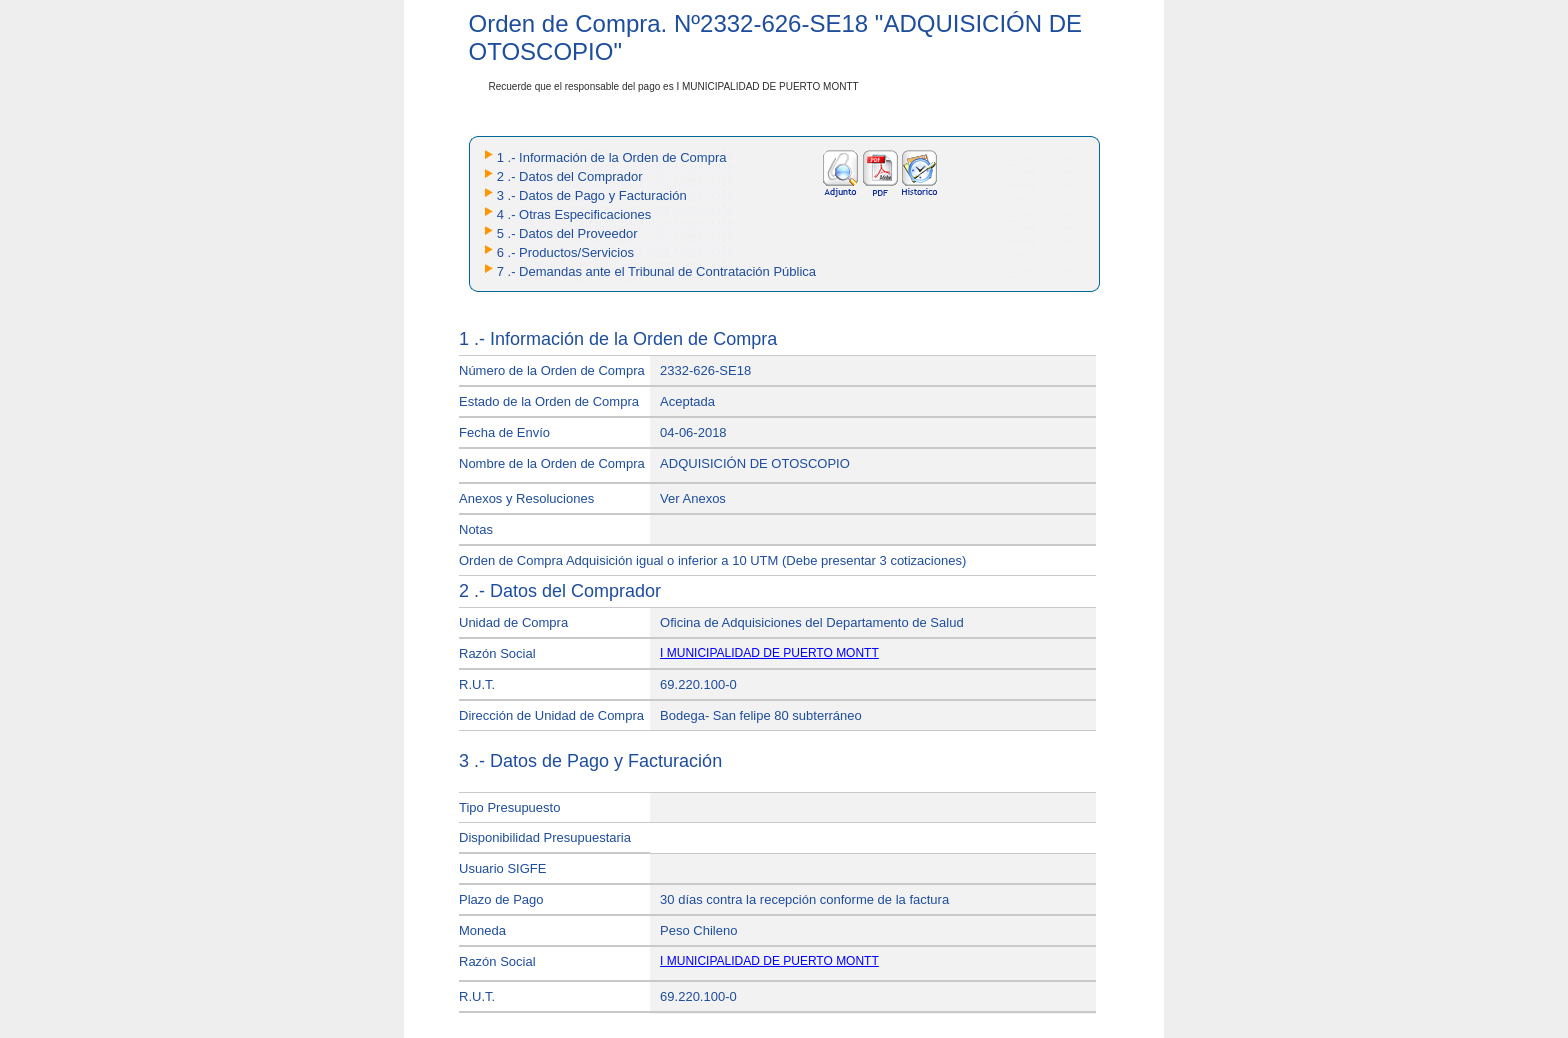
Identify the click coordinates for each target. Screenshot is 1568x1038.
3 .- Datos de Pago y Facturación (592, 195)
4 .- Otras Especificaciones (574, 214)
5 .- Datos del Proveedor (567, 233)
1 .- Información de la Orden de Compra (612, 157)
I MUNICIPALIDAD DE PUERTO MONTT (769, 653)
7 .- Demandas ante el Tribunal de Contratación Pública (656, 271)
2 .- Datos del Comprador (570, 176)
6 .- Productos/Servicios (565, 252)
